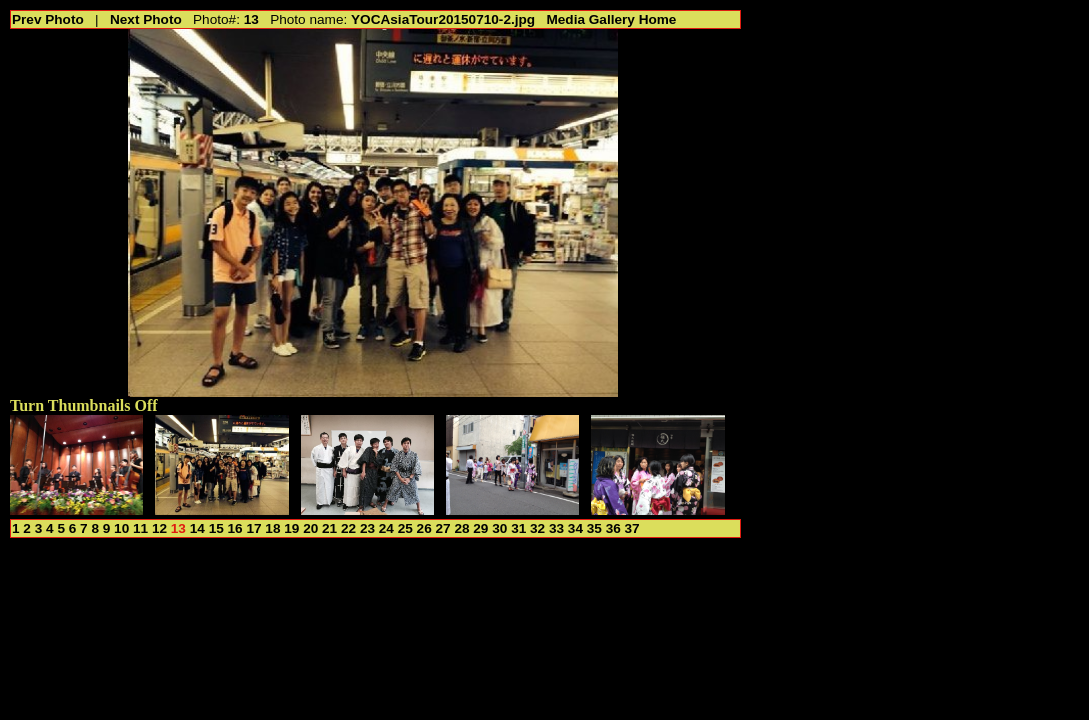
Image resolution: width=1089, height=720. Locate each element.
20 (310, 528)
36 (613, 528)
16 (235, 528)
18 (272, 528)
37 (632, 528)
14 (197, 528)
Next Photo (146, 19)
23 (367, 528)
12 (159, 528)
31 (518, 528)
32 (537, 528)
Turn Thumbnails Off (84, 405)
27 (443, 528)
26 (424, 528)
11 (140, 528)
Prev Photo (48, 19)
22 (348, 528)
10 (121, 528)
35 (594, 528)
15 (216, 528)
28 (461, 528)
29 (480, 528)
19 (291, 528)
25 (405, 528)
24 (386, 528)
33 (556, 528)
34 (575, 528)
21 (329, 528)
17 (253, 528)
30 (499, 528)
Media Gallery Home (611, 19)
